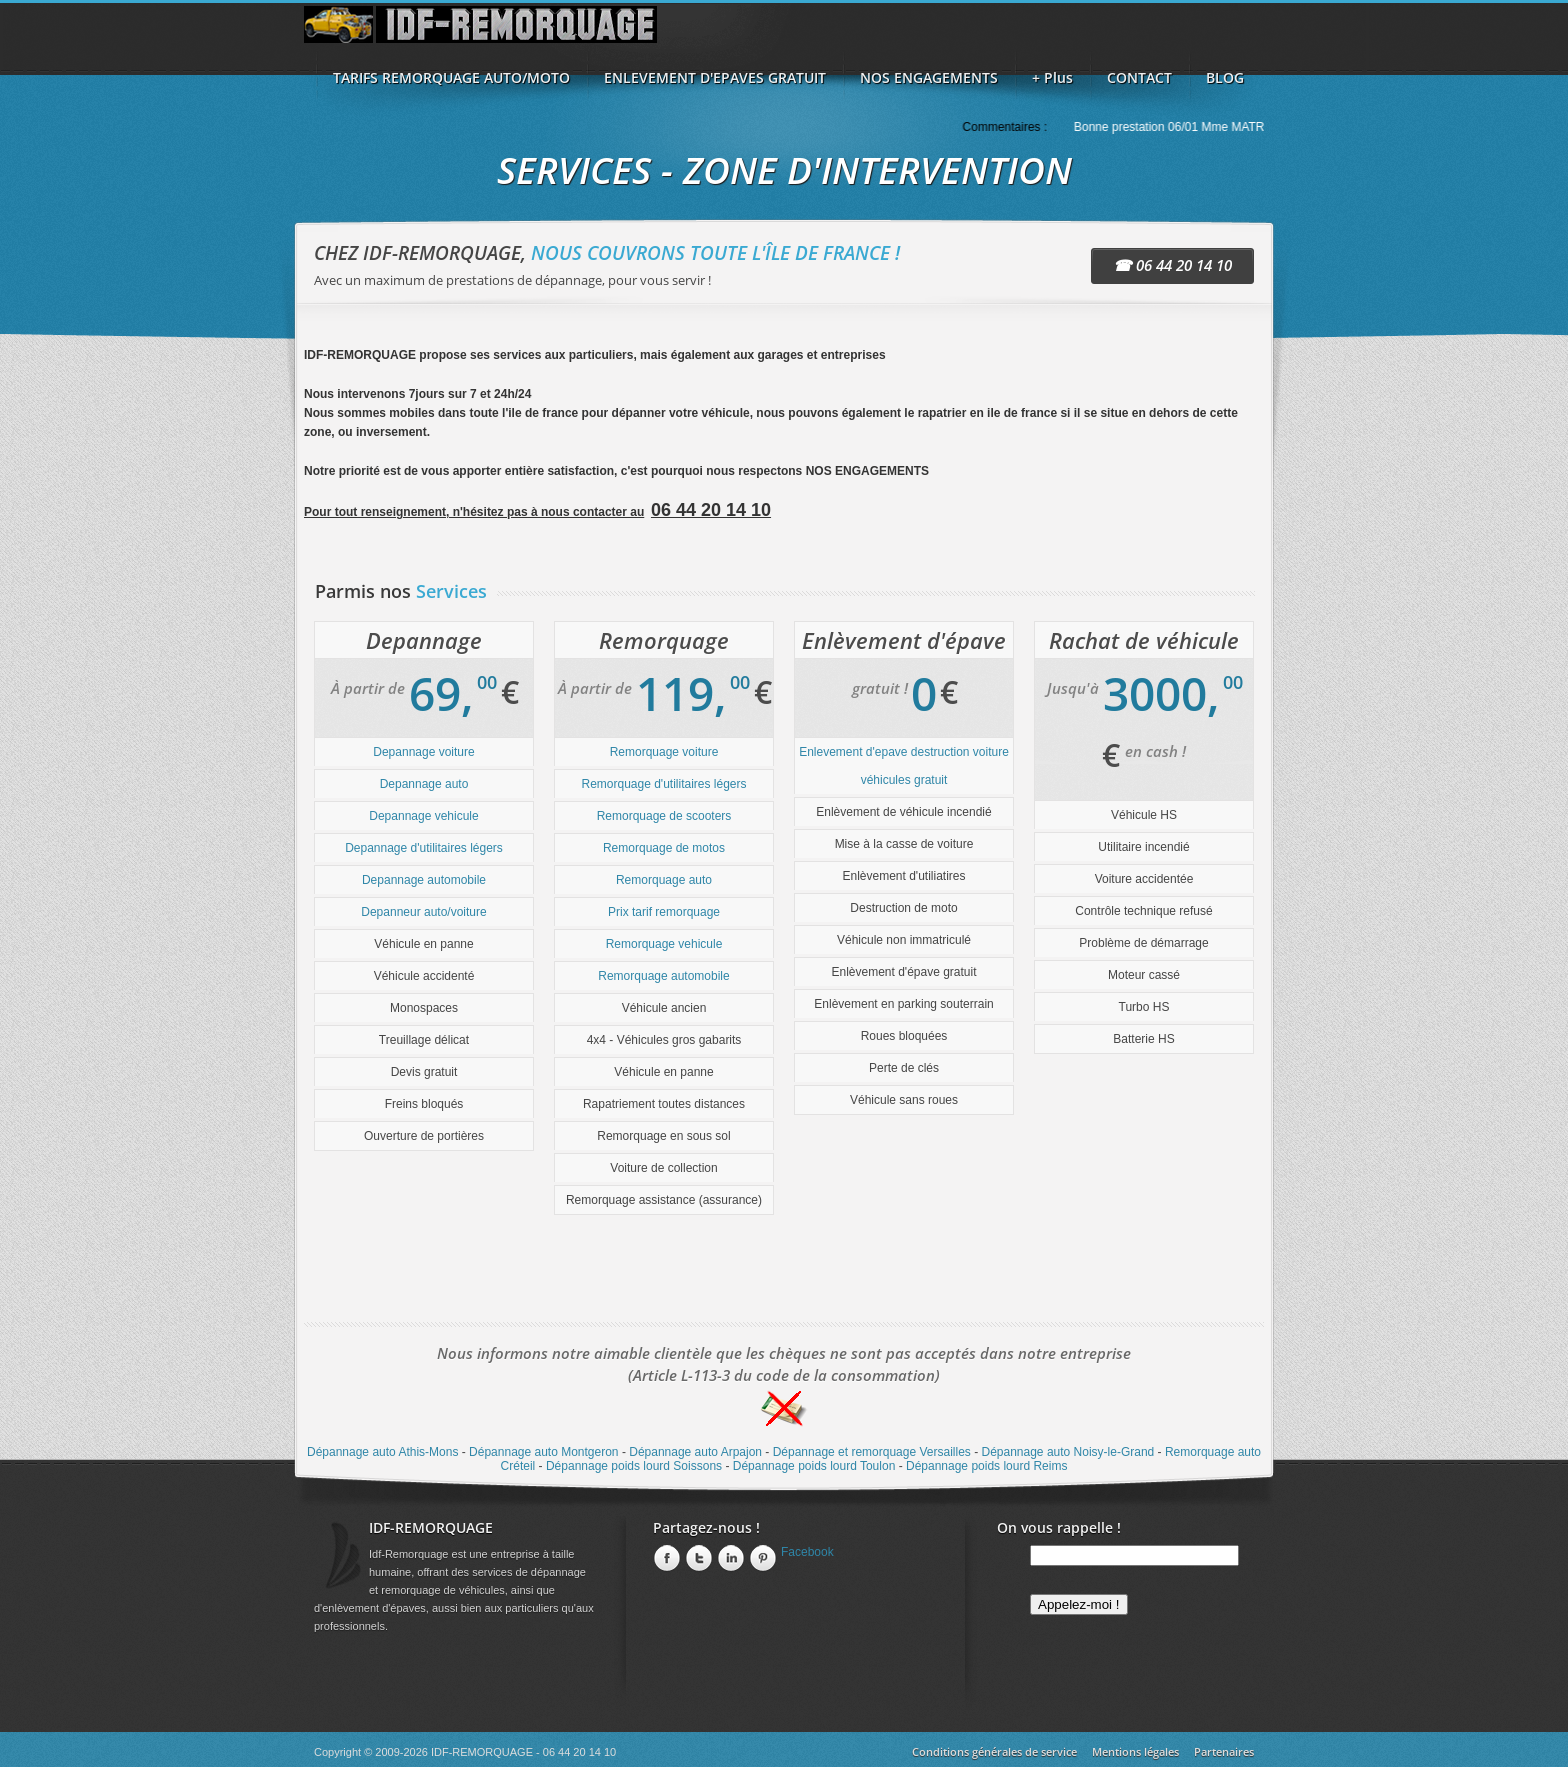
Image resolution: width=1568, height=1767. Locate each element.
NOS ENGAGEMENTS (929, 77)
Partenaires (1224, 1751)
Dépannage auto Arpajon (695, 1452)
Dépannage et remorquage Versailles (872, 1452)
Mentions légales (1135, 1751)
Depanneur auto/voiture (423, 912)
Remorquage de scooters (664, 816)
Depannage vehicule (423, 816)
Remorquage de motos (664, 848)
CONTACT (1139, 77)
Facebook (807, 1552)
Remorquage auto (664, 880)
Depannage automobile (424, 880)
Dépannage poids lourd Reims (986, 1466)
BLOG (1225, 77)
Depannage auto (424, 784)
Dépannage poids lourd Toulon (814, 1466)
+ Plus (1052, 77)
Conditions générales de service (994, 1751)
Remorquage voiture (664, 752)
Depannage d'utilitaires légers (424, 848)
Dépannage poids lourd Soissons (634, 1466)
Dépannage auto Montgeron (543, 1452)
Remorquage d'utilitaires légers (663, 784)
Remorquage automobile (663, 976)
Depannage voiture (423, 752)
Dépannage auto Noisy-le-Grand (1067, 1452)
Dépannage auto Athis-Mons (382, 1452)
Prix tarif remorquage (664, 912)
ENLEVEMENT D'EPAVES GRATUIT (715, 77)
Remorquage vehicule (664, 944)
